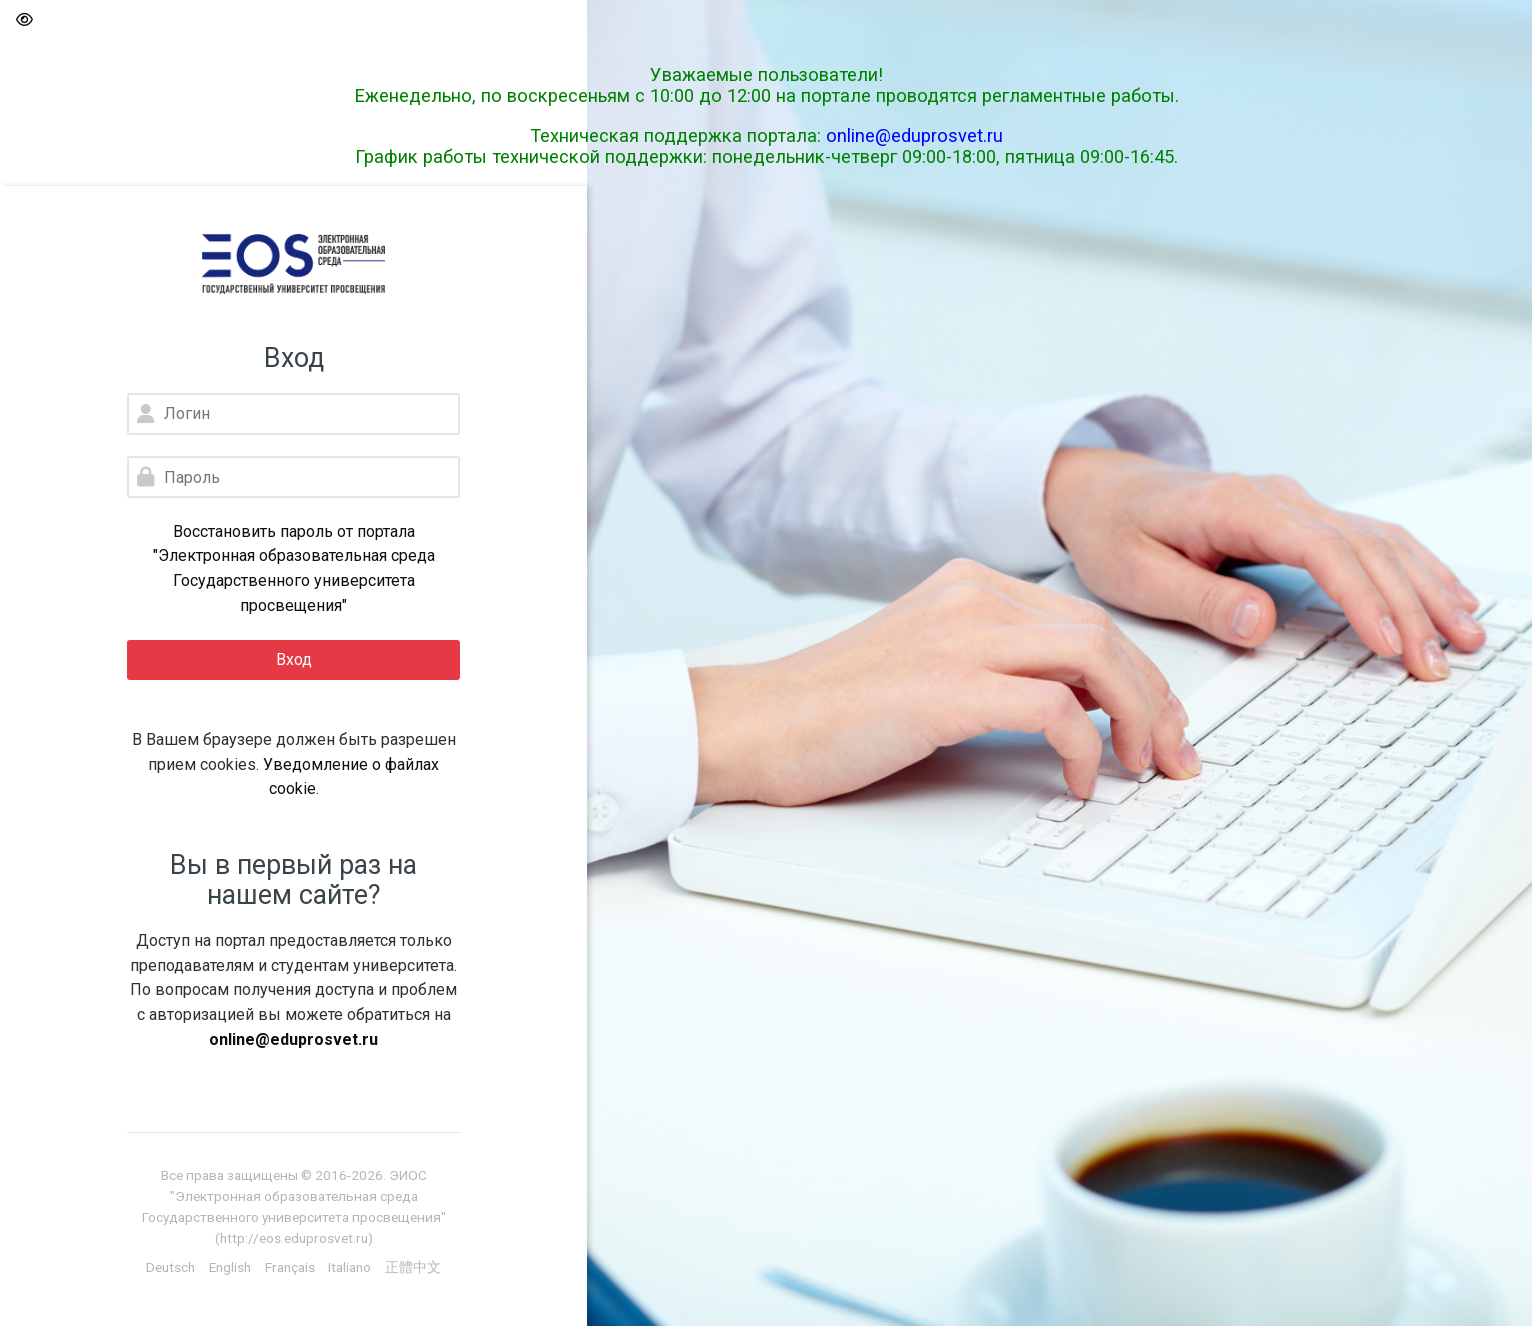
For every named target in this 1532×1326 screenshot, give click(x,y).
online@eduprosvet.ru (914, 135)
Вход (294, 659)
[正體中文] (413, 1267)
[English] (230, 1267)
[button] (23, 20)
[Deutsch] (170, 1267)
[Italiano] (349, 1267)
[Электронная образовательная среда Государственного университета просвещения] (293, 264)
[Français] (290, 1267)
